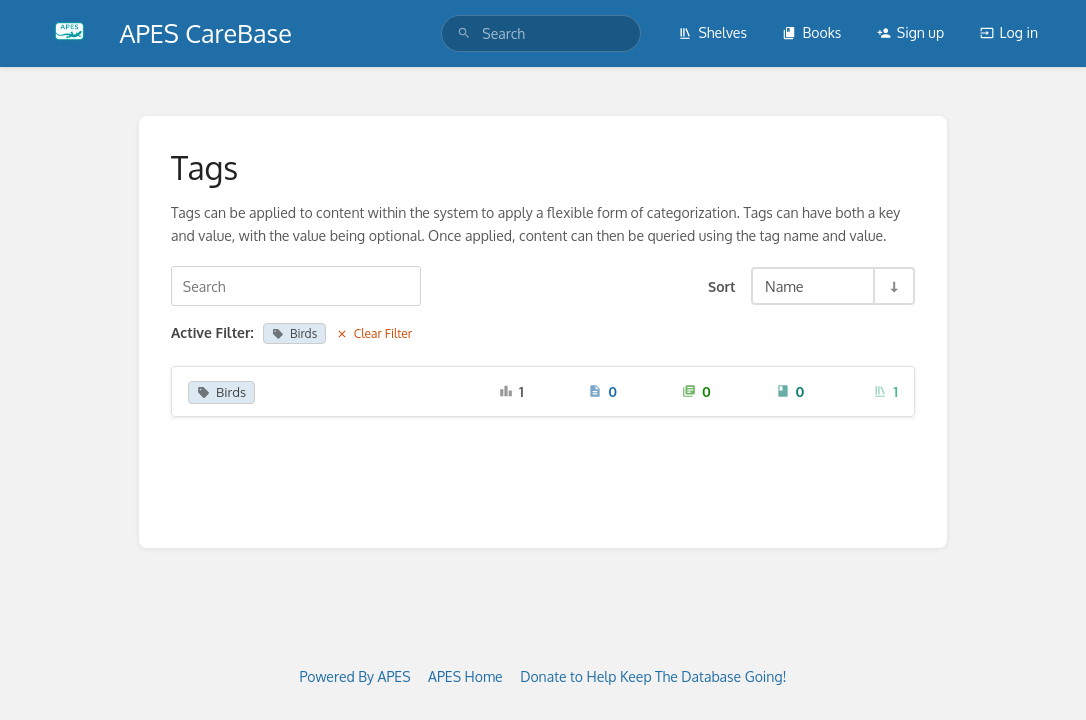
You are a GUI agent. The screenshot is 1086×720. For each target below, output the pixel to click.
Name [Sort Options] (784, 286)
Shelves (712, 32)
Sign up (910, 32)
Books (811, 32)
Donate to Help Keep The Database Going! (653, 676)
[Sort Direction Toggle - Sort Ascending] (893, 286)
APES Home (465, 676)
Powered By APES (354, 676)
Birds (294, 333)
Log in (1009, 32)
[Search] (464, 33)
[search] (541, 33)
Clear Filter (374, 333)
